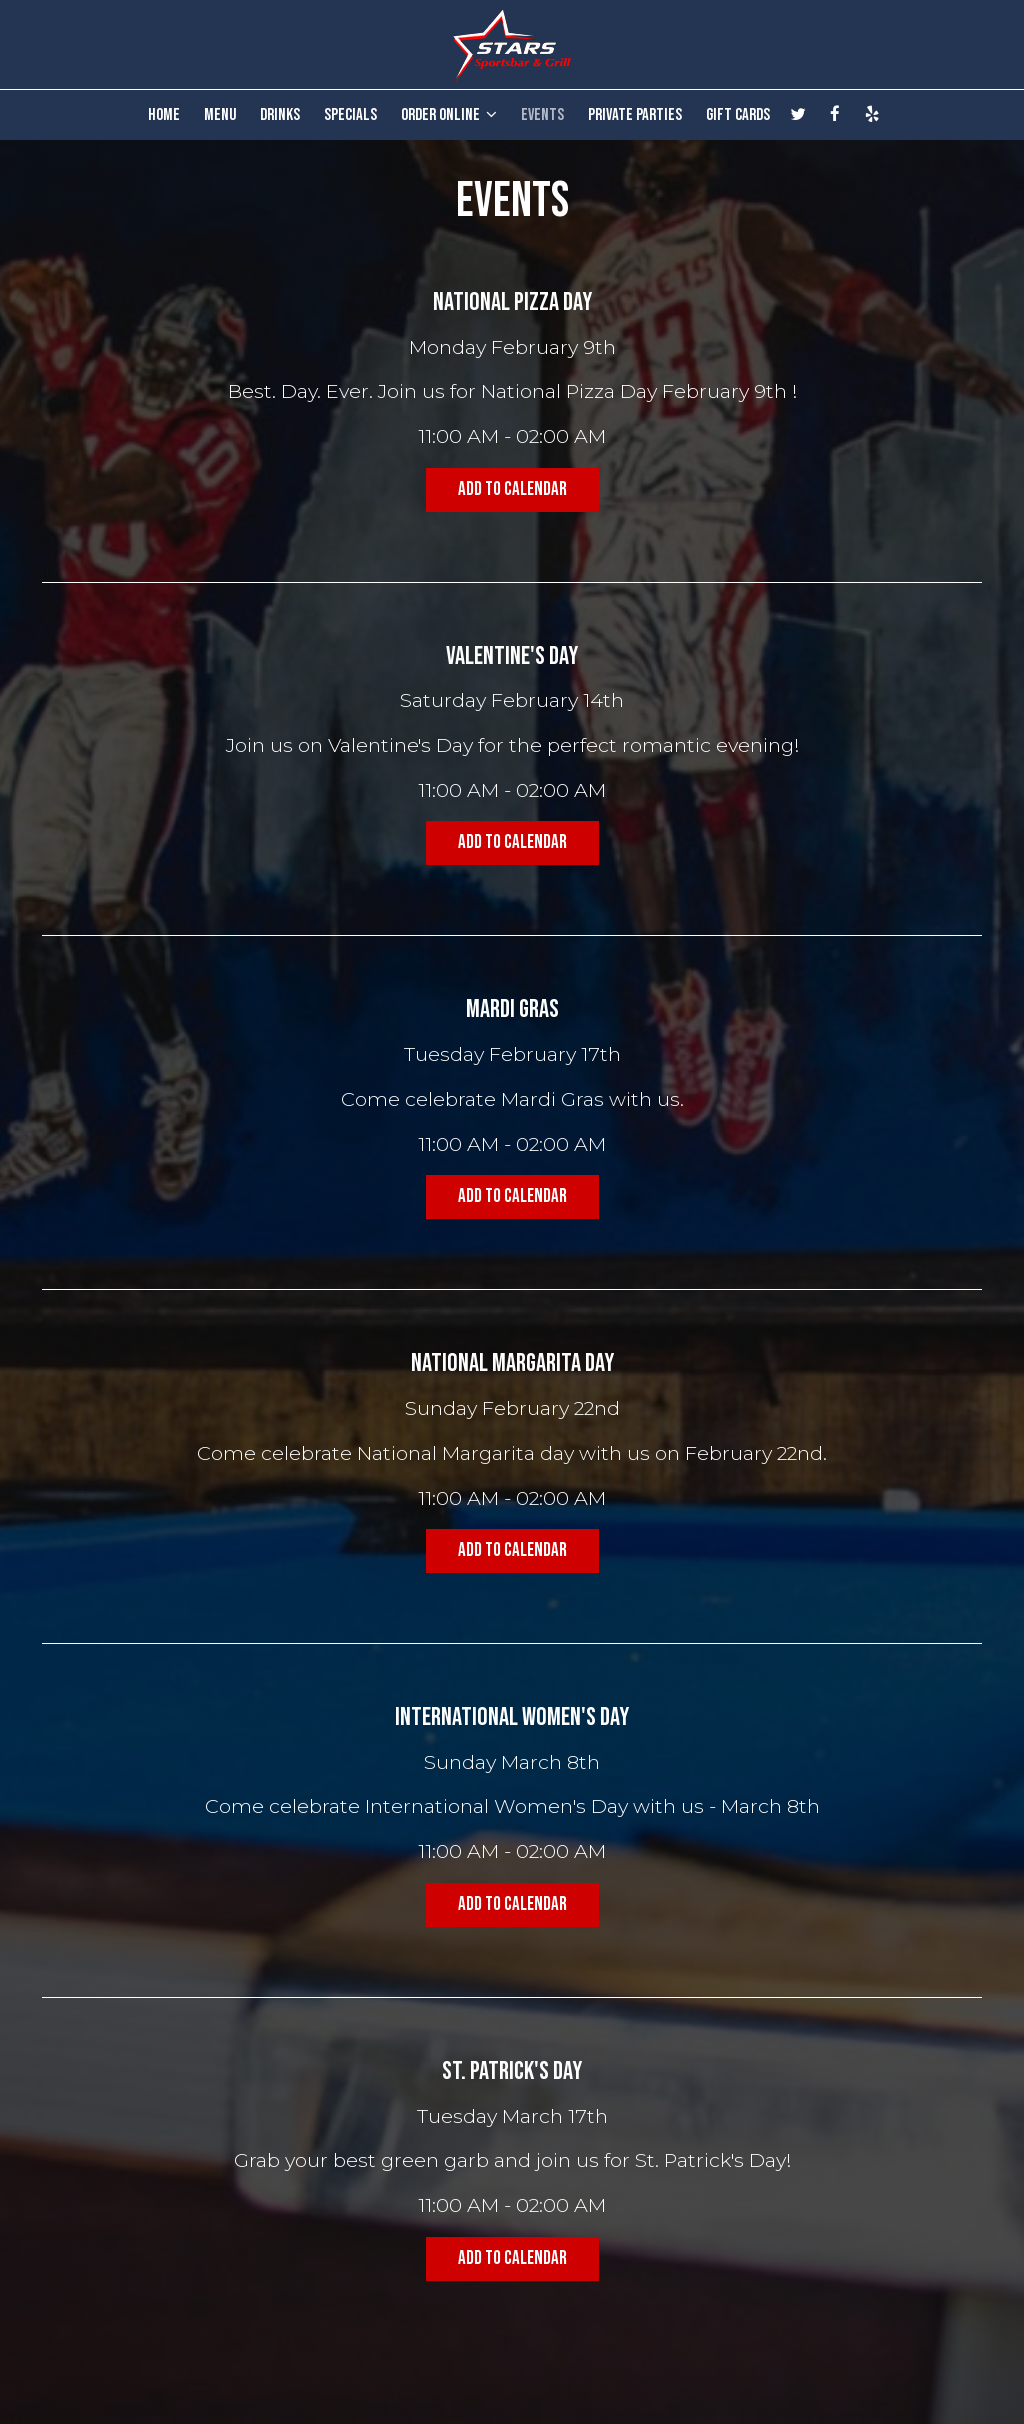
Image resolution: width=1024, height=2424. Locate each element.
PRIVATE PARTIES (635, 115)
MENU (220, 115)
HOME (164, 115)
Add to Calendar (512, 489)
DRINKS (280, 115)
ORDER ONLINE (449, 115)
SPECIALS (350, 115)
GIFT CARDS (738, 115)
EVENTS (542, 115)
